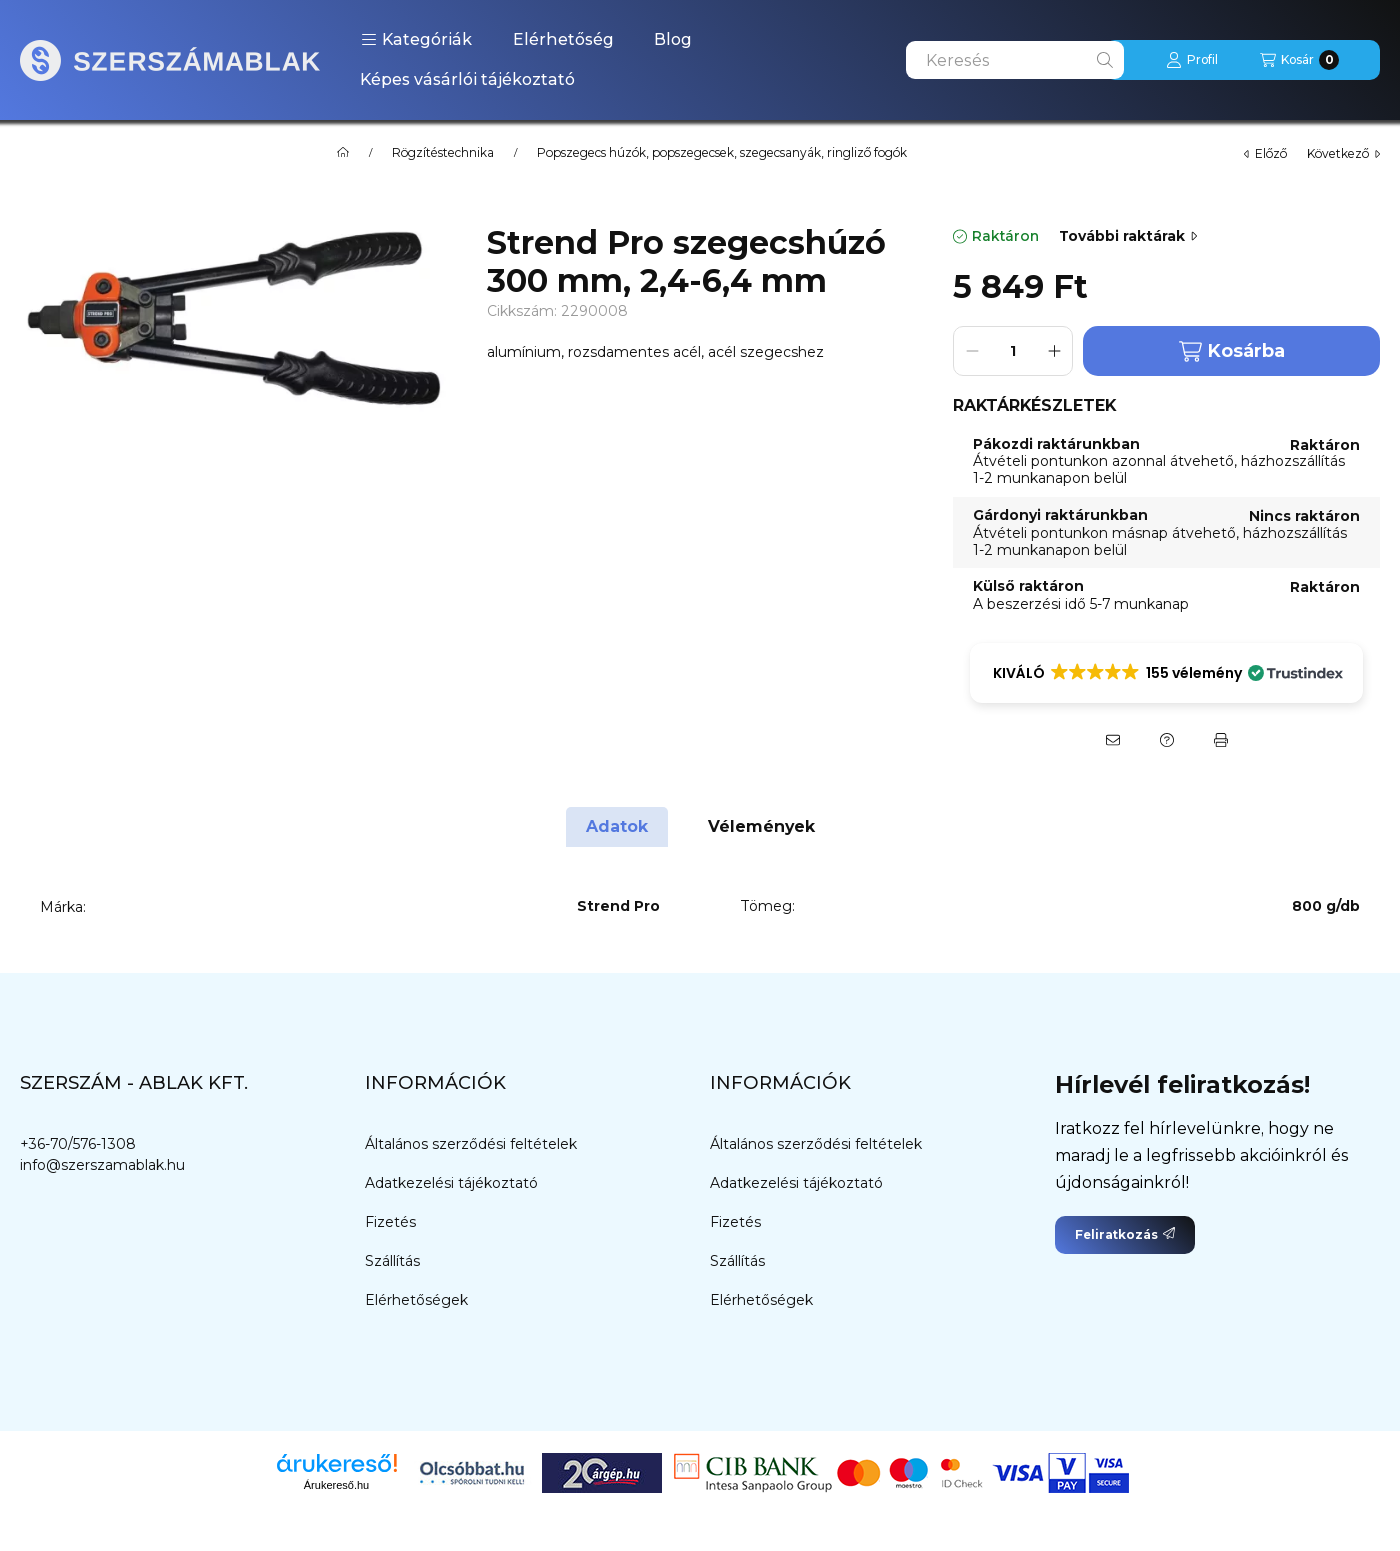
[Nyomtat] (1221, 740)
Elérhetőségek (416, 1300)
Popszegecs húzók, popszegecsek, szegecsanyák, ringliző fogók (722, 153)
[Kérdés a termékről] (1167, 740)
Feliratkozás (1125, 1234)
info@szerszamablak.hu (102, 1165)
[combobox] (1015, 60)
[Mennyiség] (1013, 351)
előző (1265, 153)
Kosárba (1232, 351)
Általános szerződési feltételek (471, 1144)
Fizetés (390, 1222)
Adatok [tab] (617, 826)
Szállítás (392, 1261)
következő (1343, 153)
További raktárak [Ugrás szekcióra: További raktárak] (1128, 236)
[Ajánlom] (1113, 740)
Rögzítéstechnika (443, 153)
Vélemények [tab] (761, 826)
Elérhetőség (563, 39)
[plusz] (1054, 351)
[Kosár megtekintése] (1299, 60)
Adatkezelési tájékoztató (451, 1183)
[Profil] (1192, 60)
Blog (673, 39)
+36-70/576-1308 (78, 1144)
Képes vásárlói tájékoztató (467, 79)
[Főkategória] (343, 153)
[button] (416, 40)
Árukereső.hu (336, 1485)
